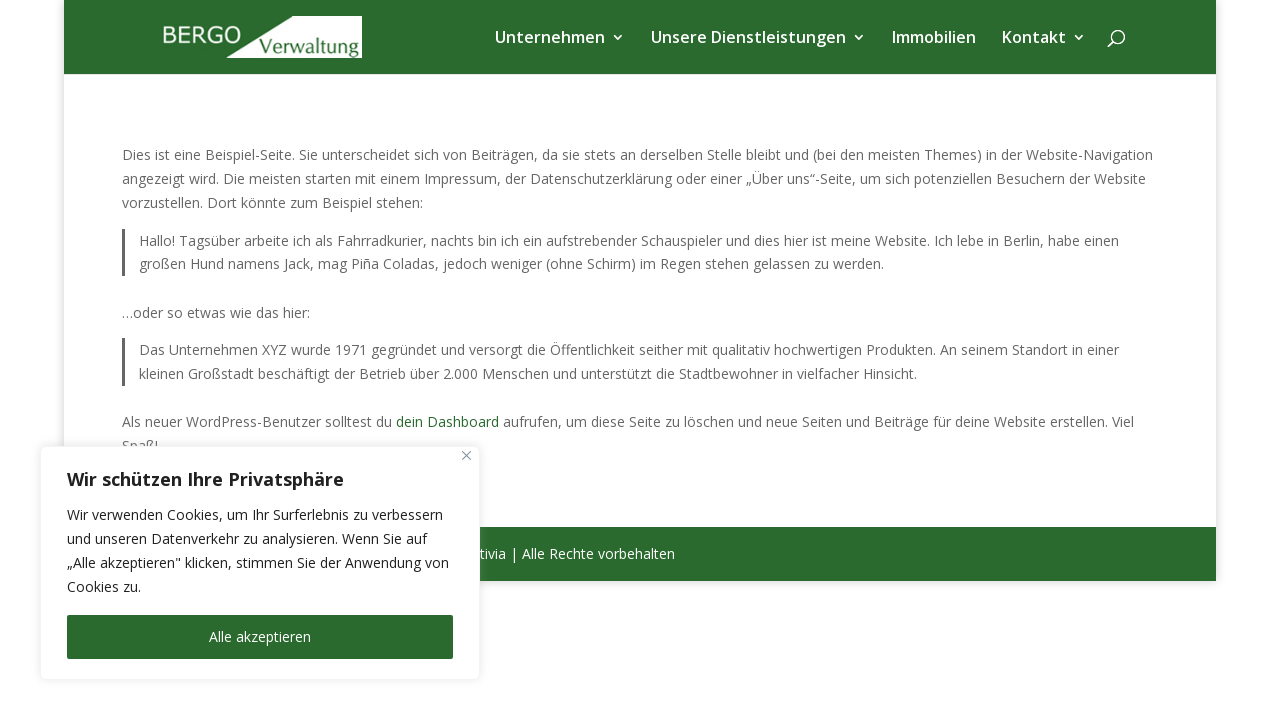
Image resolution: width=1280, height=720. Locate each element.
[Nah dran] (466, 455)
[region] (260, 563)
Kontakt (1034, 39)
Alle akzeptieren (260, 636)
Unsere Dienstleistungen (748, 39)
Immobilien (934, 39)
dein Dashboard (447, 421)
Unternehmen (550, 39)
